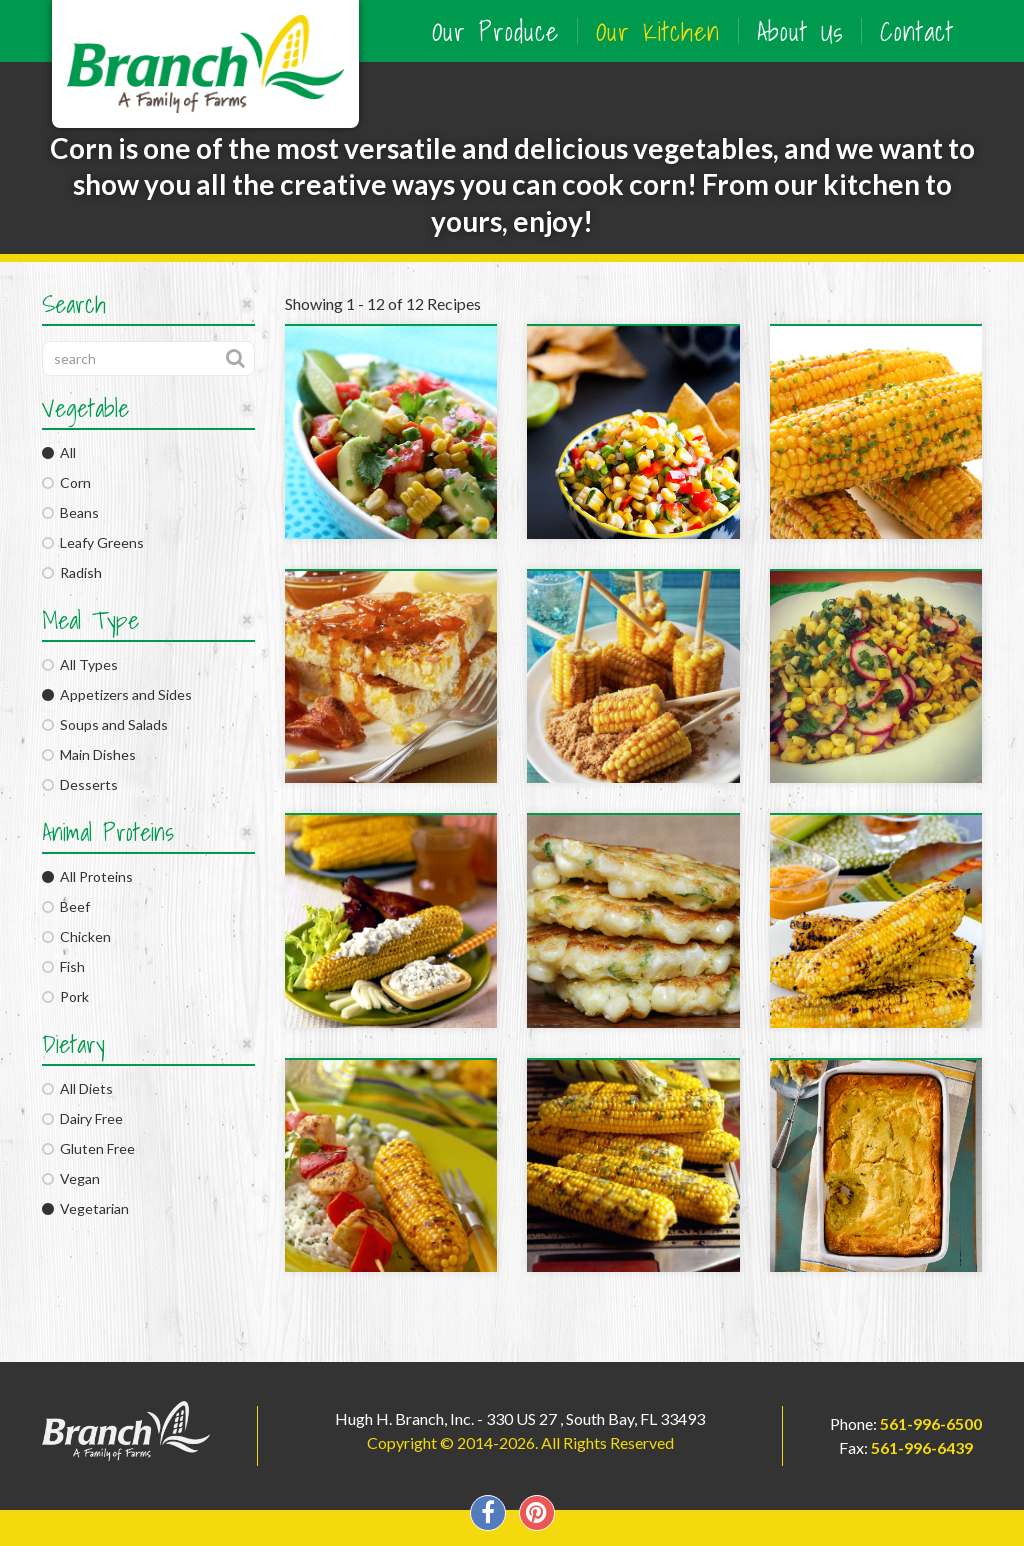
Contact (917, 31)
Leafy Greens (93, 542)
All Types (80, 664)
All (59, 452)
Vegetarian (85, 1208)
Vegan (71, 1178)
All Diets (77, 1088)
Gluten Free (88, 1148)
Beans (70, 512)
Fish (63, 966)
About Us (800, 31)
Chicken (76, 936)
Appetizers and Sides (117, 694)
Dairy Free (82, 1118)
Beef (66, 906)
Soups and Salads (105, 724)
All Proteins (87, 876)
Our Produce (495, 31)
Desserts (80, 784)
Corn (66, 482)
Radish (72, 572)
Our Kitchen (658, 31)
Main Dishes (89, 754)
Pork (65, 996)
